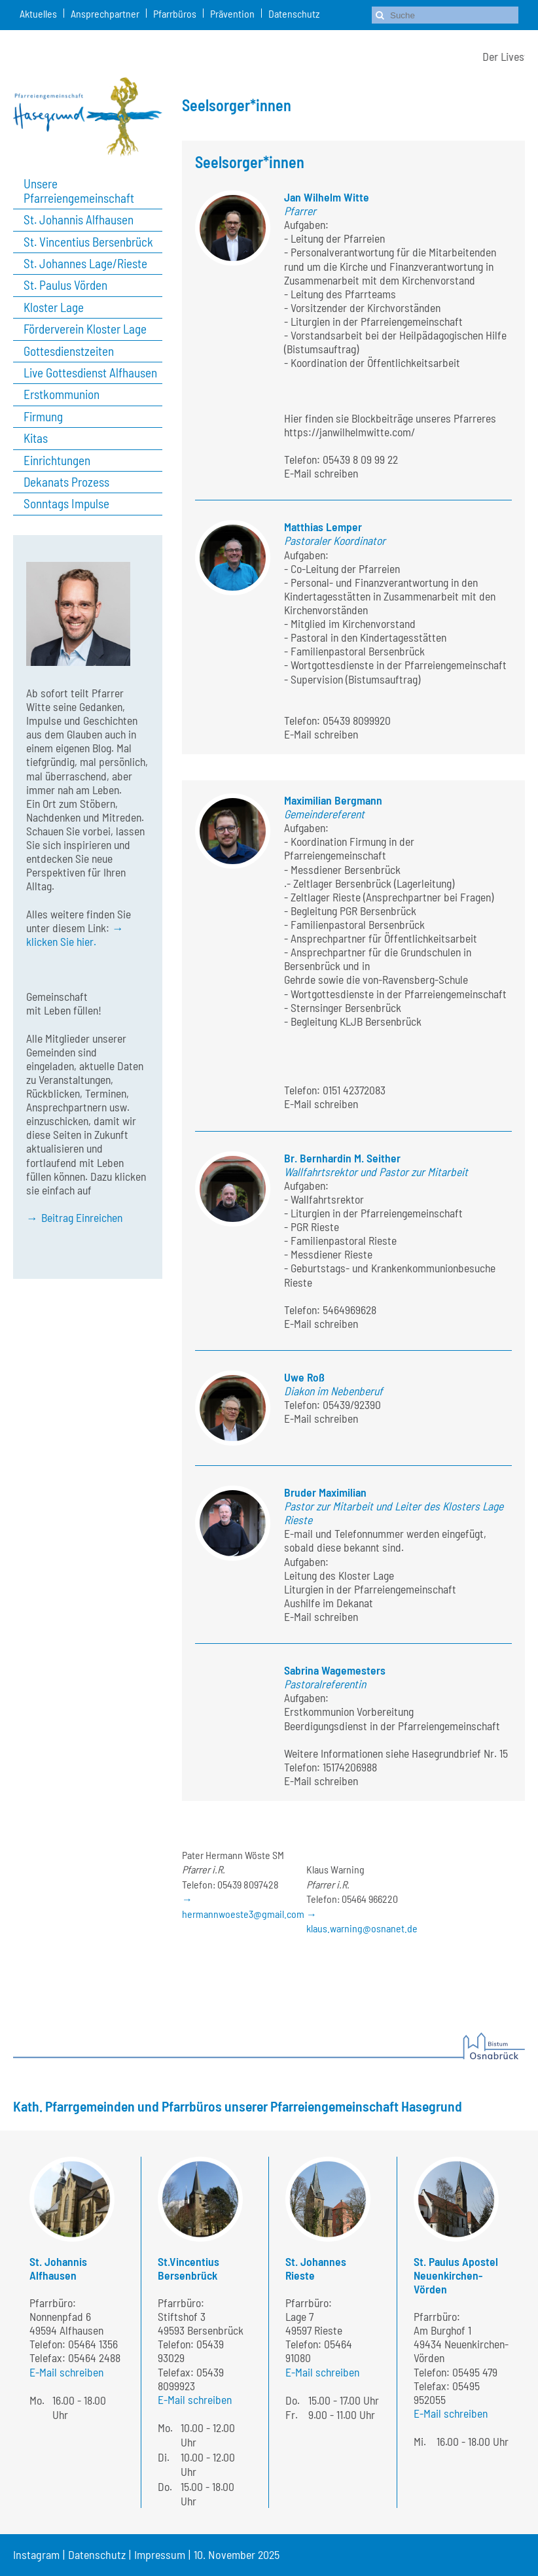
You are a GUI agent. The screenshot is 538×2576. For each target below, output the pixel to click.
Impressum (159, 2554)
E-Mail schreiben (321, 473)
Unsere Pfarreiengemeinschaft (79, 191)
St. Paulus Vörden (65, 285)
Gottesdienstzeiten (69, 351)
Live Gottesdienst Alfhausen (90, 373)
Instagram (36, 2554)
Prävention (232, 13)
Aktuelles (38, 13)
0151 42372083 (354, 1090)
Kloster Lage (54, 307)
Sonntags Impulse (66, 503)
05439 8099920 (357, 720)
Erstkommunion (61, 394)
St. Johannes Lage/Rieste (85, 263)
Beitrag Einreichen (81, 1217)
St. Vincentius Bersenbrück (88, 242)
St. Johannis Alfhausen (79, 220)
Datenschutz (293, 13)
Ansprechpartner (105, 13)
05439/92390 (352, 1404)
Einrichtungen (57, 460)
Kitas (36, 438)
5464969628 (349, 1309)
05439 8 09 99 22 (360, 459)
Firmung (43, 416)
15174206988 (350, 1767)
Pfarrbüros (174, 13)
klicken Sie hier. (61, 941)
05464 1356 (93, 2344)
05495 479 (474, 2372)
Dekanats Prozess (66, 482)
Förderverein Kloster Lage (85, 329)
